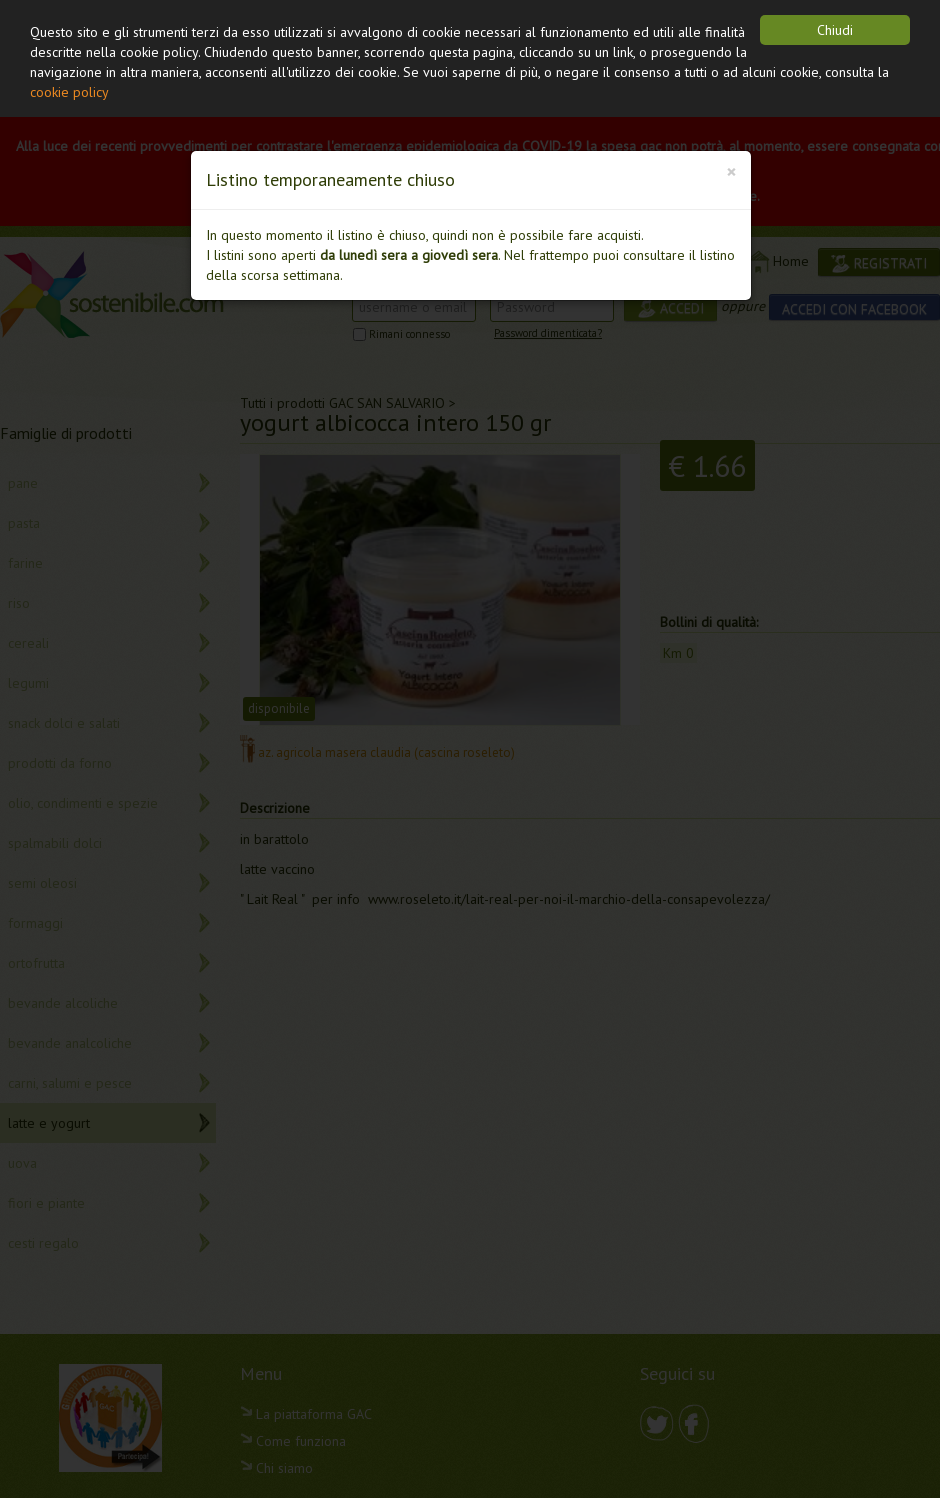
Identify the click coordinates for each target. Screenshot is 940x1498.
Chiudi (835, 30)
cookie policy (69, 92)
